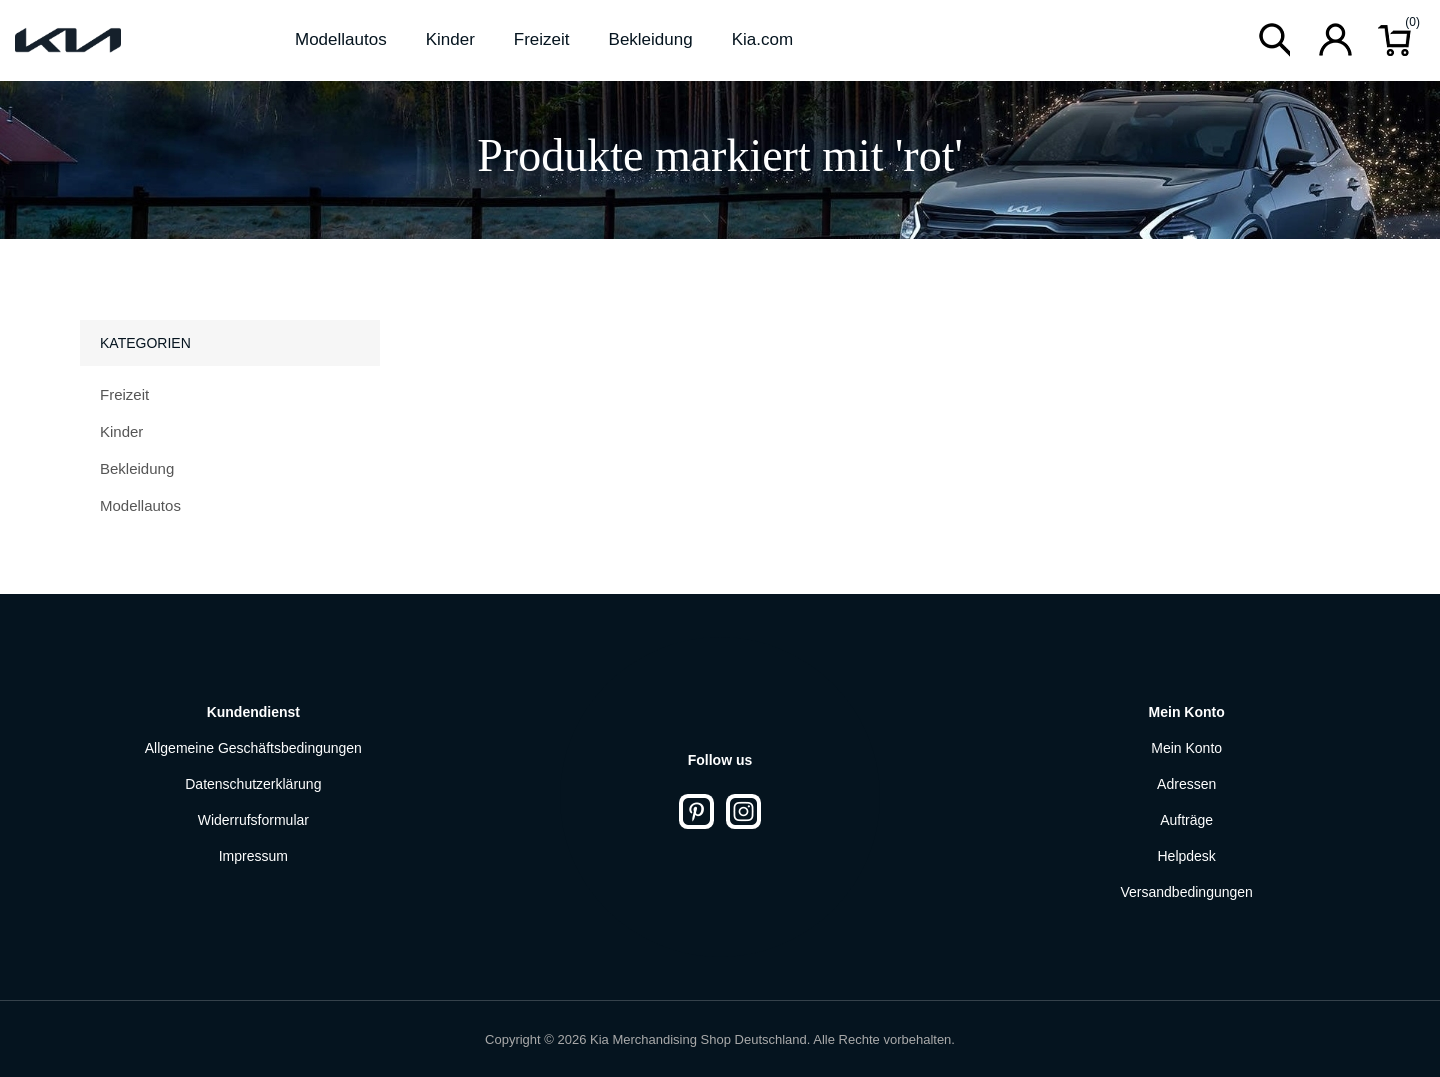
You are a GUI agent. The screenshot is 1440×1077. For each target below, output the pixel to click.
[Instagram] (743, 811)
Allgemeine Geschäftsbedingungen (253, 748)
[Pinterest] (696, 811)
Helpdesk (1186, 856)
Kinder (121, 431)
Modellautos (140, 505)
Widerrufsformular (253, 820)
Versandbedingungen (1187, 892)
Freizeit (124, 394)
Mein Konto (1186, 748)
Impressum (253, 856)
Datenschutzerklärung (253, 784)
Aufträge (1186, 820)
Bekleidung (137, 468)
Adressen (1186, 784)
